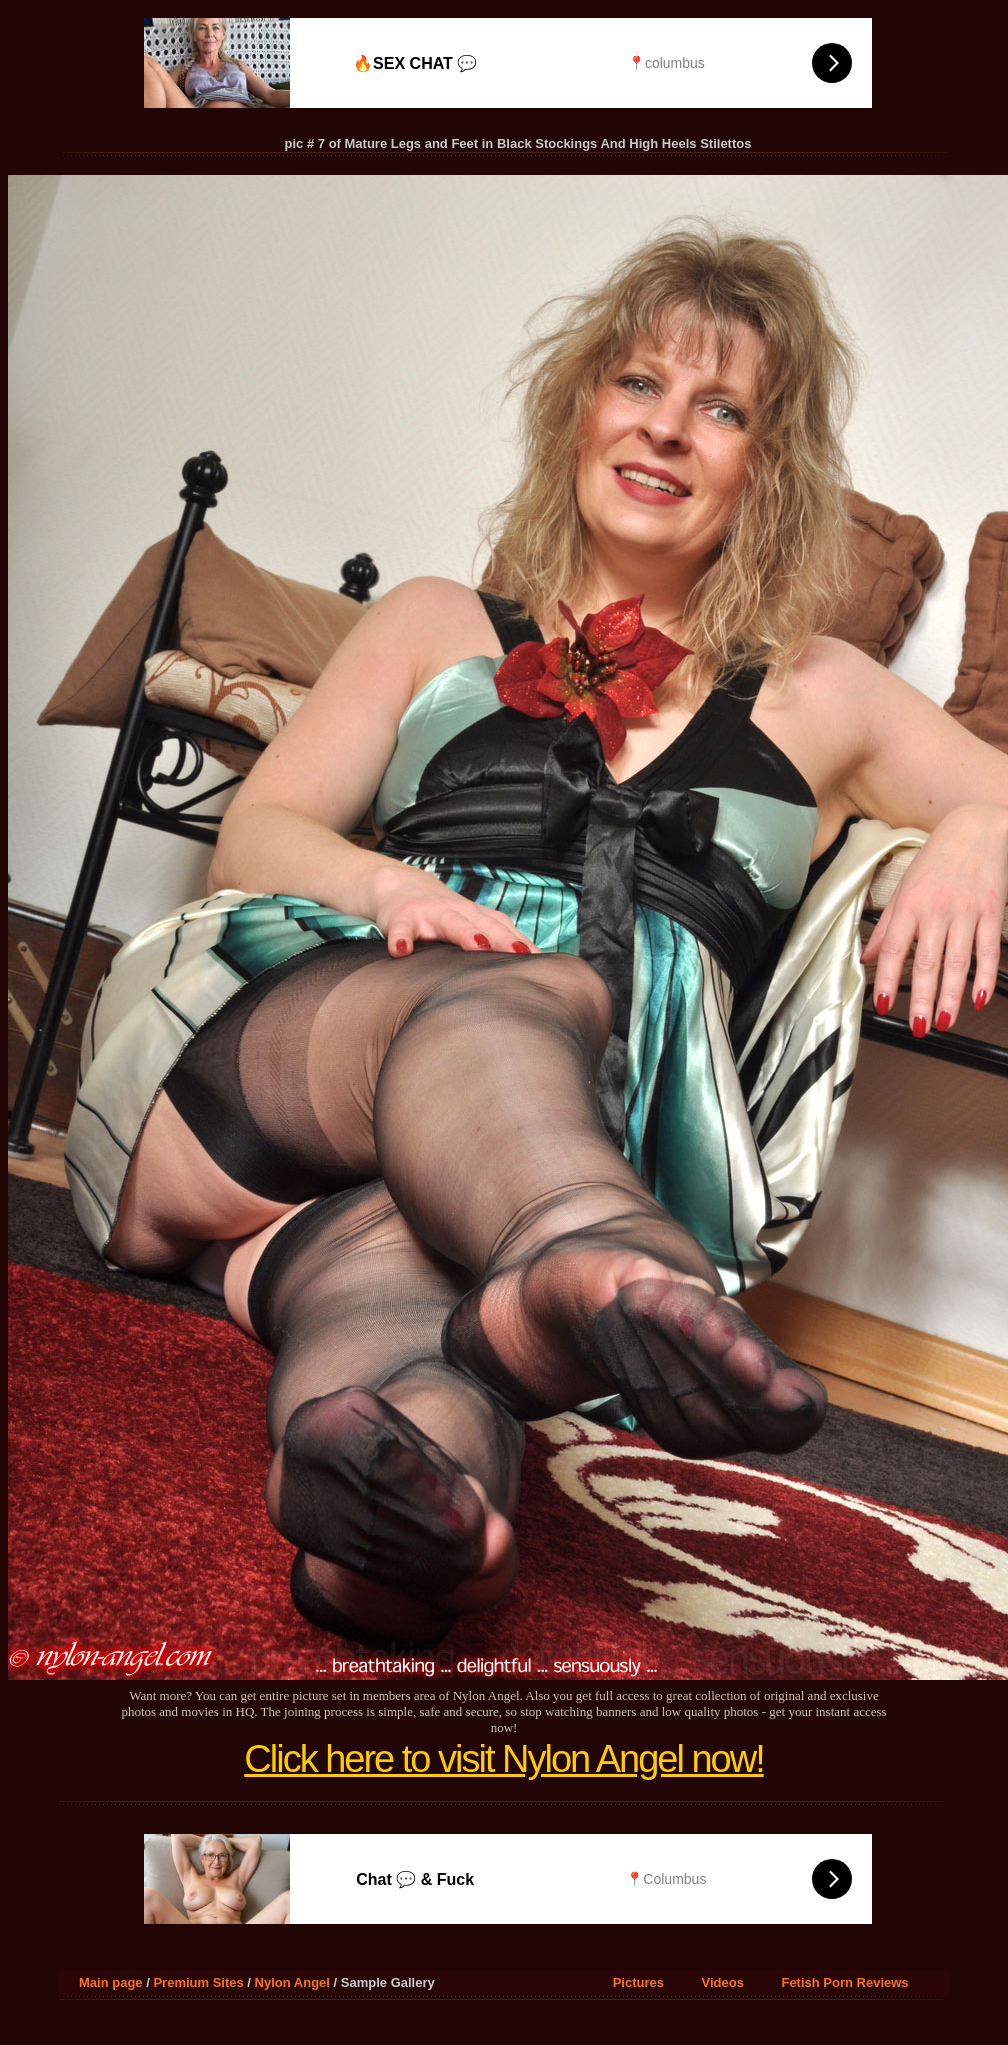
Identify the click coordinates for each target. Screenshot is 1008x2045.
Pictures (638, 1982)
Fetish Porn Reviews (844, 1982)
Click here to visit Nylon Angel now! (503, 1759)
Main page (111, 1982)
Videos (723, 1982)
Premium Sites (198, 1982)
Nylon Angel (292, 1982)
